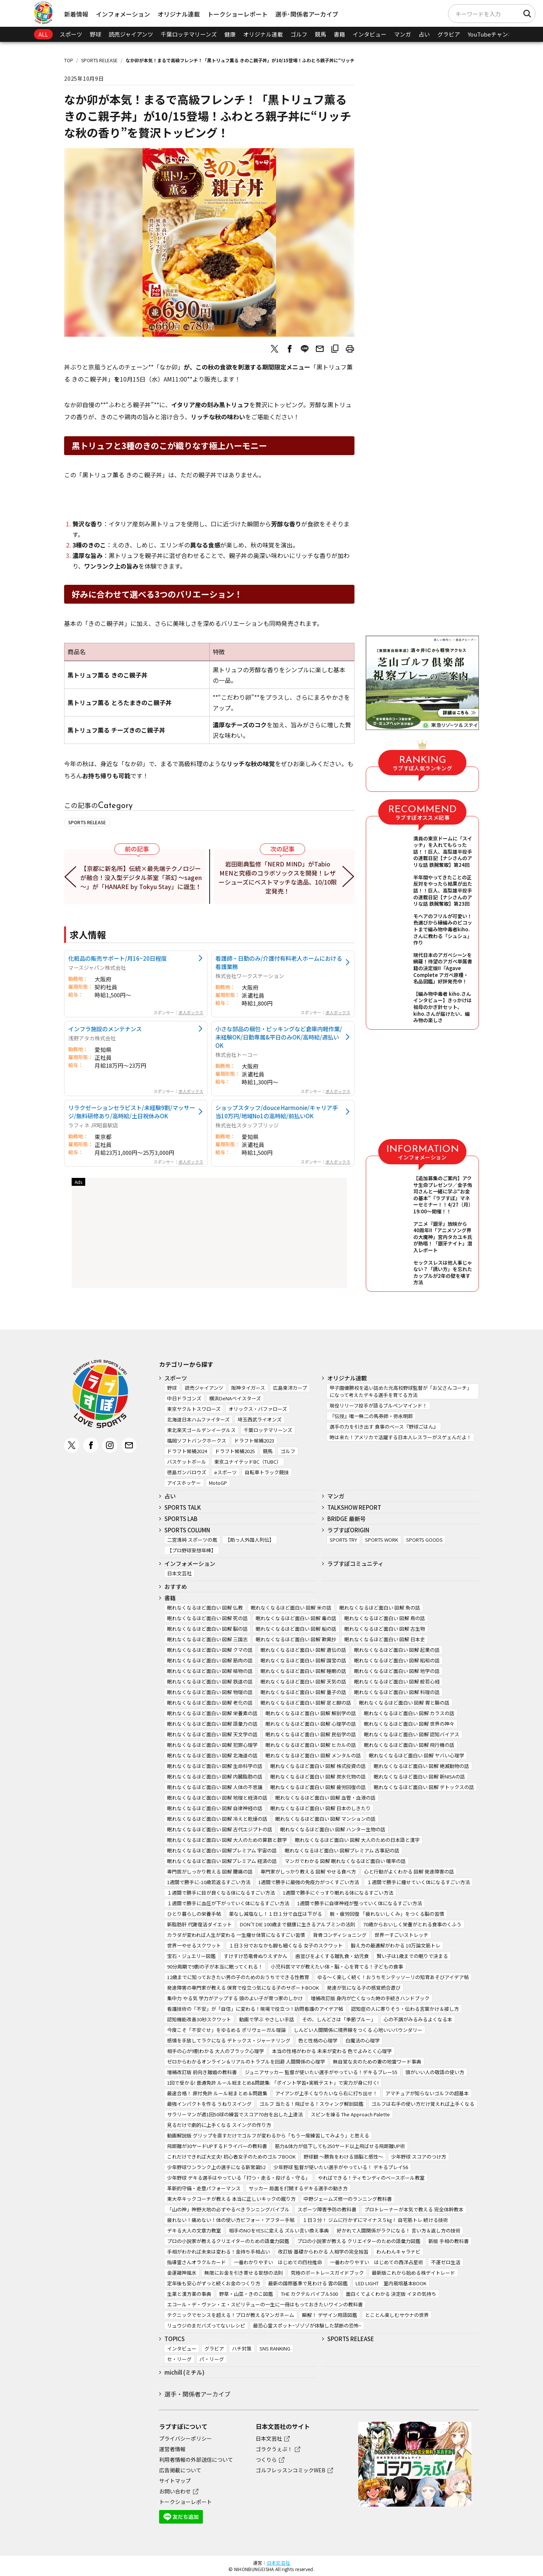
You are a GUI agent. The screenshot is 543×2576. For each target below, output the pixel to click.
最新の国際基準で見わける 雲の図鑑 (308, 2283)
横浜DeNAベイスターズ (235, 1398)
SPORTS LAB (181, 1519)
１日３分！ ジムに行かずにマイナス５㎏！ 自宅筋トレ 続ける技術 (375, 2219)
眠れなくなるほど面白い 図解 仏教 (205, 1607)
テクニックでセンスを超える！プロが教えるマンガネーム (230, 2314)
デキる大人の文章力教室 (194, 2230)
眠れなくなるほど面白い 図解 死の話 (207, 1618)
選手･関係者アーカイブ (306, 13)
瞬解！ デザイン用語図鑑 (329, 2314)
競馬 (320, 34)
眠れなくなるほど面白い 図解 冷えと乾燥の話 (217, 1818)
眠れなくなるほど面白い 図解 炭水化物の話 (318, 1776)
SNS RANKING (274, 2348)
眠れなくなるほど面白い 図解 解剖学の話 (310, 1713)
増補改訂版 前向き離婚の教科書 (202, 2072)
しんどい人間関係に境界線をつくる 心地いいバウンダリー (358, 2029)
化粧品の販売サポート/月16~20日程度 (117, 958)
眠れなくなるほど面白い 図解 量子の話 (303, 1692)
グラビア (448, 34)
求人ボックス (190, 1012)
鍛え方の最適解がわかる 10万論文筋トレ (395, 1945)
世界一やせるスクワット (194, 1945)
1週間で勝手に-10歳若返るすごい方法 (208, 1882)
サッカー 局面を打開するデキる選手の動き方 (298, 2188)
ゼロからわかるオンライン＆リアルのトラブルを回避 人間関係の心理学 (246, 2061)
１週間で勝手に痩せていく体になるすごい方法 (418, 1882)
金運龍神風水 (181, 2272)
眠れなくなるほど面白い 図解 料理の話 (397, 1692)
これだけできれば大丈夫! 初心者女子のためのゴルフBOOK (231, 2156)
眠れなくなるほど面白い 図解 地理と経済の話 (217, 1797)
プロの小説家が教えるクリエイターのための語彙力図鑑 (228, 2241)
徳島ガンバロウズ (186, 1472)
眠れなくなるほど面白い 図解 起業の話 (397, 1649)
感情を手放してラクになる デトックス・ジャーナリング (228, 2040)
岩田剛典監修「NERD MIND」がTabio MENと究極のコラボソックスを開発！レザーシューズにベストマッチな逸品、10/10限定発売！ (278, 877)
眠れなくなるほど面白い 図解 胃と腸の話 (404, 1702)
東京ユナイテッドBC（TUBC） (247, 1461)
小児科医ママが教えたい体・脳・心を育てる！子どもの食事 (337, 1966)
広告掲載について (180, 2470)
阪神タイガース (248, 1387)
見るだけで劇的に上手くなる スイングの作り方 (219, 2124)
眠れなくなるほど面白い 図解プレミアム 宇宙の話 (222, 1850)
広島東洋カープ (290, 1387)
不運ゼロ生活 (445, 2262)
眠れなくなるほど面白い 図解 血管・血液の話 (325, 1797)
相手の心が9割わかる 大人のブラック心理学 (215, 2051)
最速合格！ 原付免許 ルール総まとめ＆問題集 (217, 2093)
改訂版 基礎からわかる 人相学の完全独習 (323, 2251)
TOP (68, 60)
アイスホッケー (184, 1482)
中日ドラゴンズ (184, 1398)
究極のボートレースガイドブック (327, 2272)
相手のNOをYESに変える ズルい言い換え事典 (279, 2230)
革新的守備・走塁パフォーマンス (204, 2188)
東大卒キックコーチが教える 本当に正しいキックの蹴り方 (231, 2198)
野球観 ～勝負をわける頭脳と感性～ (343, 2156)
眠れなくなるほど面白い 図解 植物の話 (210, 1670)
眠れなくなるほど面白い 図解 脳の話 (207, 1628)
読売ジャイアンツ (131, 34)
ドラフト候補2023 (254, 1440)
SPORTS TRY (343, 1539)
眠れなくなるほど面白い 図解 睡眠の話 (303, 1670)
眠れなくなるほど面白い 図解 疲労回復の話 (318, 1787)
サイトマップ (175, 2480)
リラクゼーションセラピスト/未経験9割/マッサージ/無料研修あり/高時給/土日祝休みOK (131, 1111)
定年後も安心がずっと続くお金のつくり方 (213, 2283)
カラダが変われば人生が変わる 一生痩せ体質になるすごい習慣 (236, 1934)
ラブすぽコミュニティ (355, 1563)
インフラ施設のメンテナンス (105, 1028)
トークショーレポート (237, 13)
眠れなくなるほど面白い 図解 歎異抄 (296, 1639)
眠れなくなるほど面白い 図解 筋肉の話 (210, 1660)
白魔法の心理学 (362, 2040)
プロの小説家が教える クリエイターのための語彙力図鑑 (358, 2241)
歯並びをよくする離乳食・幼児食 (332, 1956)
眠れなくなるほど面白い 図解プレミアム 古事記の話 (342, 1850)
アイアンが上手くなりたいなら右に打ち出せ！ (326, 2093)
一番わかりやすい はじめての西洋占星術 (376, 2262)
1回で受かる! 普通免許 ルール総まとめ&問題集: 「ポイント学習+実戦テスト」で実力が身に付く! (273, 2082)
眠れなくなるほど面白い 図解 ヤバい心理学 (416, 1755)
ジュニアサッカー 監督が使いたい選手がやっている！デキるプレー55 (321, 2072)
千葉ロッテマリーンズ (189, 34)
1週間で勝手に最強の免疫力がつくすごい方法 (308, 1882)
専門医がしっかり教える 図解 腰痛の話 (210, 1871)
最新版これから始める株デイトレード (413, 2272)
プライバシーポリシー (185, 2438)
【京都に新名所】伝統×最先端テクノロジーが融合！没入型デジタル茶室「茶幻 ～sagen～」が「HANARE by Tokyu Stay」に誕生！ (141, 877)
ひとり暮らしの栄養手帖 (194, 1913)
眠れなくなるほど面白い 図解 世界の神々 (409, 1723)
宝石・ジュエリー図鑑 (191, 1956)
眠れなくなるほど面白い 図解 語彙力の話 (212, 1723)
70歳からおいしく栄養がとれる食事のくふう (412, 1924)
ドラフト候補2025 (235, 1451)
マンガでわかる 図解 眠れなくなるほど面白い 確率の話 (345, 1861)
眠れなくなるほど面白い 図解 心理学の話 (310, 1723)
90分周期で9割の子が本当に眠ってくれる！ (215, 1966)
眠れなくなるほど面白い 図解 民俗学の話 (310, 1734)
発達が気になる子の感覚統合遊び (363, 1987)
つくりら (266, 2459)
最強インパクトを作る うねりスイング (209, 2103)
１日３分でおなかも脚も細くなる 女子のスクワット (286, 1945)
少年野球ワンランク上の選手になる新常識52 (216, 2167)
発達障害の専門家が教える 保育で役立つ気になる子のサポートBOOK (243, 1987)
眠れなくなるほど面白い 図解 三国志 (207, 1639)
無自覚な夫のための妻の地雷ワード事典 (377, 2061)
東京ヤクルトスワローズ (194, 1408)
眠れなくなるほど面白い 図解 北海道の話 (212, 1755)
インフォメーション (123, 13)
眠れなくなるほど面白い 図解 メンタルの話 (313, 1755)
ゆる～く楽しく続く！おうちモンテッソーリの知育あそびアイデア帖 (393, 1977)
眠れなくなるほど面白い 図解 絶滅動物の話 (421, 1765)
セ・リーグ (179, 2359)
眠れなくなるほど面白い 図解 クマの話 (210, 1649)
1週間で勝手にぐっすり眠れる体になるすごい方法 (338, 1892)
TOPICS (174, 2339)
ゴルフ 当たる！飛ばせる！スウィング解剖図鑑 (311, 2103)
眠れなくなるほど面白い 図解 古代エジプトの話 (219, 1829)
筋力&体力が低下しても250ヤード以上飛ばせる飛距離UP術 (340, 2146)
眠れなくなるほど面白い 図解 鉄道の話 (210, 1681)
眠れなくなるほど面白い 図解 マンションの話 (325, 1818)
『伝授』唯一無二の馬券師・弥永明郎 (371, 1416)
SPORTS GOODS (424, 1539)
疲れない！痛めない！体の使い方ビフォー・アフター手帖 (231, 2219)
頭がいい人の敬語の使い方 (434, 2072)
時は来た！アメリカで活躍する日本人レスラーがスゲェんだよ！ (400, 1437)
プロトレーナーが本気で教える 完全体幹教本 (413, 2209)
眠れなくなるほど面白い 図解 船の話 (296, 1628)
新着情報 (76, 13)
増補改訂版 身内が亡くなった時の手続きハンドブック (370, 1998)
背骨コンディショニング (340, 1934)
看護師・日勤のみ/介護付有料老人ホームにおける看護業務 (278, 962)
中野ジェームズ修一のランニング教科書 (348, 2198)
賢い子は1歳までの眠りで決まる (412, 1956)
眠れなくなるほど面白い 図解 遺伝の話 (303, 1649)
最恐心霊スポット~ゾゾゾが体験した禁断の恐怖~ (307, 2325)
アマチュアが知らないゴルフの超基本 (427, 2093)
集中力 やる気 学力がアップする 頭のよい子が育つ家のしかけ (235, 1998)
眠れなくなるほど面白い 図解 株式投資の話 (318, 1765)
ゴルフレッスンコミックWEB (290, 2470)
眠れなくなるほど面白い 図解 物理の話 (210, 1692)
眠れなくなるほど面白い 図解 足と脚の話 (306, 1702)
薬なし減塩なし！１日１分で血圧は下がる (275, 1913)
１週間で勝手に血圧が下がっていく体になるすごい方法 (228, 1903)
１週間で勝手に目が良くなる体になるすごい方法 (221, 1892)
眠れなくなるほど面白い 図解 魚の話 (379, 1607)
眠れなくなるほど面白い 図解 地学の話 (397, 1670)
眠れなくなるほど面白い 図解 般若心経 (397, 1681)
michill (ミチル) (184, 2372)
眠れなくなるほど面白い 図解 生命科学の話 (214, 1765)
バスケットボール (186, 1461)
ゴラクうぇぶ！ (274, 2449)
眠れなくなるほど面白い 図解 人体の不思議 (214, 1787)
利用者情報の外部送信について (196, 2459)
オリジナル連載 (179, 13)
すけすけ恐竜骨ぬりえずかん (255, 1956)
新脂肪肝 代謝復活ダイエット (199, 1924)
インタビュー (370, 34)
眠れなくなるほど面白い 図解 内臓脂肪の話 (214, 1776)
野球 (95, 34)
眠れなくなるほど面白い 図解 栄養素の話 (212, 1713)
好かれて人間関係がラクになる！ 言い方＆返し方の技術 (398, 2230)
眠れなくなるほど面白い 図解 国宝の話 (303, 1660)
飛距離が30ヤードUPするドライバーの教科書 (217, 2146)
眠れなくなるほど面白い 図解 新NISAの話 (419, 1776)
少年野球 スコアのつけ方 (418, 2156)
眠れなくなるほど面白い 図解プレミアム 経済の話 (222, 1861)
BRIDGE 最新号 (346, 1519)
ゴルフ (298, 34)
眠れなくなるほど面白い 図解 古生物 (384, 1628)
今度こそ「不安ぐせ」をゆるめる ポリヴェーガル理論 (226, 2029)
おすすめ (175, 1586)
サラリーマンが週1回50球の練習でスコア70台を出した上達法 (235, 2114)
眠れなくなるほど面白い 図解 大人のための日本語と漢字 (357, 1839)
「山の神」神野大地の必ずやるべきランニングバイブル (228, 2209)
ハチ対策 (242, 2348)
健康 (230, 34)
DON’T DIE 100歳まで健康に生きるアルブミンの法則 (297, 1924)
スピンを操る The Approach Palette (350, 2114)
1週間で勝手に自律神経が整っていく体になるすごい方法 (359, 1903)
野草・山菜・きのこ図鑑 (246, 2293)
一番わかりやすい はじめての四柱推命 (278, 2262)
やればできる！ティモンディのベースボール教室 (371, 2177)
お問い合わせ (175, 2491)
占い (424, 34)
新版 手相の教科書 (448, 2241)
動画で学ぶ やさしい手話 (266, 2019)
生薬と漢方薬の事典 (189, 2293)
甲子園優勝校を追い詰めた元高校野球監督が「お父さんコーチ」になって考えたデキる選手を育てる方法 (401, 1391)
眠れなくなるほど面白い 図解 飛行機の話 (409, 1744)
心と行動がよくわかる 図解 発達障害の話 (409, 1871)
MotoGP (218, 1482)
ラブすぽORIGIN (348, 1530)
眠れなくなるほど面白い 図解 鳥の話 (384, 1618)
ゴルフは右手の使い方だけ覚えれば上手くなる (422, 2103)
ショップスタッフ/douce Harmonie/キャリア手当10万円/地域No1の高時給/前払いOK (276, 1111)
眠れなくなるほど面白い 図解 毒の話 (296, 1618)
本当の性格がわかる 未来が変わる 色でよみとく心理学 (332, 2051)
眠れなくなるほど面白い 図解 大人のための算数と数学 (227, 1839)
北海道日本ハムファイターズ (198, 1419)
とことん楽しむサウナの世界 (397, 2314)
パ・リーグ (211, 2359)
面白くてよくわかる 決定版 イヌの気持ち (391, 2293)
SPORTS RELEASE (99, 60)
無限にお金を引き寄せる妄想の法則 (243, 2272)
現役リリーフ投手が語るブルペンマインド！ (378, 1405)
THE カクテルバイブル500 (309, 2293)
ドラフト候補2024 (187, 1451)
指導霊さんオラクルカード (196, 2262)
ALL (43, 34)
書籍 (339, 34)
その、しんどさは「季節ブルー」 (339, 2019)
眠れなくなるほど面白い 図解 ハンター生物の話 (332, 1829)
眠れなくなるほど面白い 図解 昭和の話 (397, 1660)
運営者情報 (172, 2449)
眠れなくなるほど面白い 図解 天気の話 (303, 1681)
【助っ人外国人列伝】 (249, 1539)
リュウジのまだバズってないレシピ (206, 2325)
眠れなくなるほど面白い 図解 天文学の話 (212, 1734)
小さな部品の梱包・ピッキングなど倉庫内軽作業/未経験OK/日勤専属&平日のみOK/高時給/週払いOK (278, 1036)
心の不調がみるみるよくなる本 (417, 2019)
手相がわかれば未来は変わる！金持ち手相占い (218, 2251)
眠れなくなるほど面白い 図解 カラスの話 (409, 1713)
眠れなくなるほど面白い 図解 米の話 (291, 1607)
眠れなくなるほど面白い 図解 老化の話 (210, 1702)
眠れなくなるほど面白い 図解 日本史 (384, 1639)
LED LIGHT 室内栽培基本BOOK (391, 2283)
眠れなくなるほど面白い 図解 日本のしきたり (320, 1808)
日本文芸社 (179, 1573)
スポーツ (71, 34)
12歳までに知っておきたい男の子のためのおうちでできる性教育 (238, 1977)
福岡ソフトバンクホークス (196, 1440)
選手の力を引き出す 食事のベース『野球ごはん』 (384, 1426)
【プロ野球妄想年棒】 (191, 1550)
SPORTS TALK (182, 1507)
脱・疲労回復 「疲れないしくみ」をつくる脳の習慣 (387, 1913)
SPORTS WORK (381, 1539)
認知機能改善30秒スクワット (199, 2019)
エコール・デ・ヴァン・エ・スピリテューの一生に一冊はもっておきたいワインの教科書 (265, 2304)
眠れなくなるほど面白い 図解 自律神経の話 (214, 1808)
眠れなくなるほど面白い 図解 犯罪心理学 (212, 1744)
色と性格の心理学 (317, 2040)
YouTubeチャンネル (493, 34)
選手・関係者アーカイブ (197, 2393)
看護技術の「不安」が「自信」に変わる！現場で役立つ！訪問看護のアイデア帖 (255, 2008)
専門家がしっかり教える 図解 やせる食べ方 (308, 1871)
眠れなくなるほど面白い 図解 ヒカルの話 (310, 1744)
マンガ (402, 34)
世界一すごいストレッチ (401, 1934)
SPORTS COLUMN (187, 1530)
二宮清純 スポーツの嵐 (192, 1539)
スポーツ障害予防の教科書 (327, 2209)
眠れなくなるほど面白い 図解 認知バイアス (411, 1734)
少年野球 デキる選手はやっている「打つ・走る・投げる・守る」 (238, 2177)
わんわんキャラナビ (398, 2251)
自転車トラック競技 (267, 1472)
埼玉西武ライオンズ (260, 1419)
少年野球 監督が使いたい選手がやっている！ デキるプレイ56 (340, 2167)
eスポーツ (225, 1472)
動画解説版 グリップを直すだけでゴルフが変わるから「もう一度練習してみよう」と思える (268, 2135)
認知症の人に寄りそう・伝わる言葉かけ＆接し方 (405, 2008)
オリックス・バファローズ (258, 1408)
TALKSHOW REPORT (354, 1507)
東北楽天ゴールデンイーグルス (201, 1430)
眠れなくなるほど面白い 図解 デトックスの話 (424, 1787)
